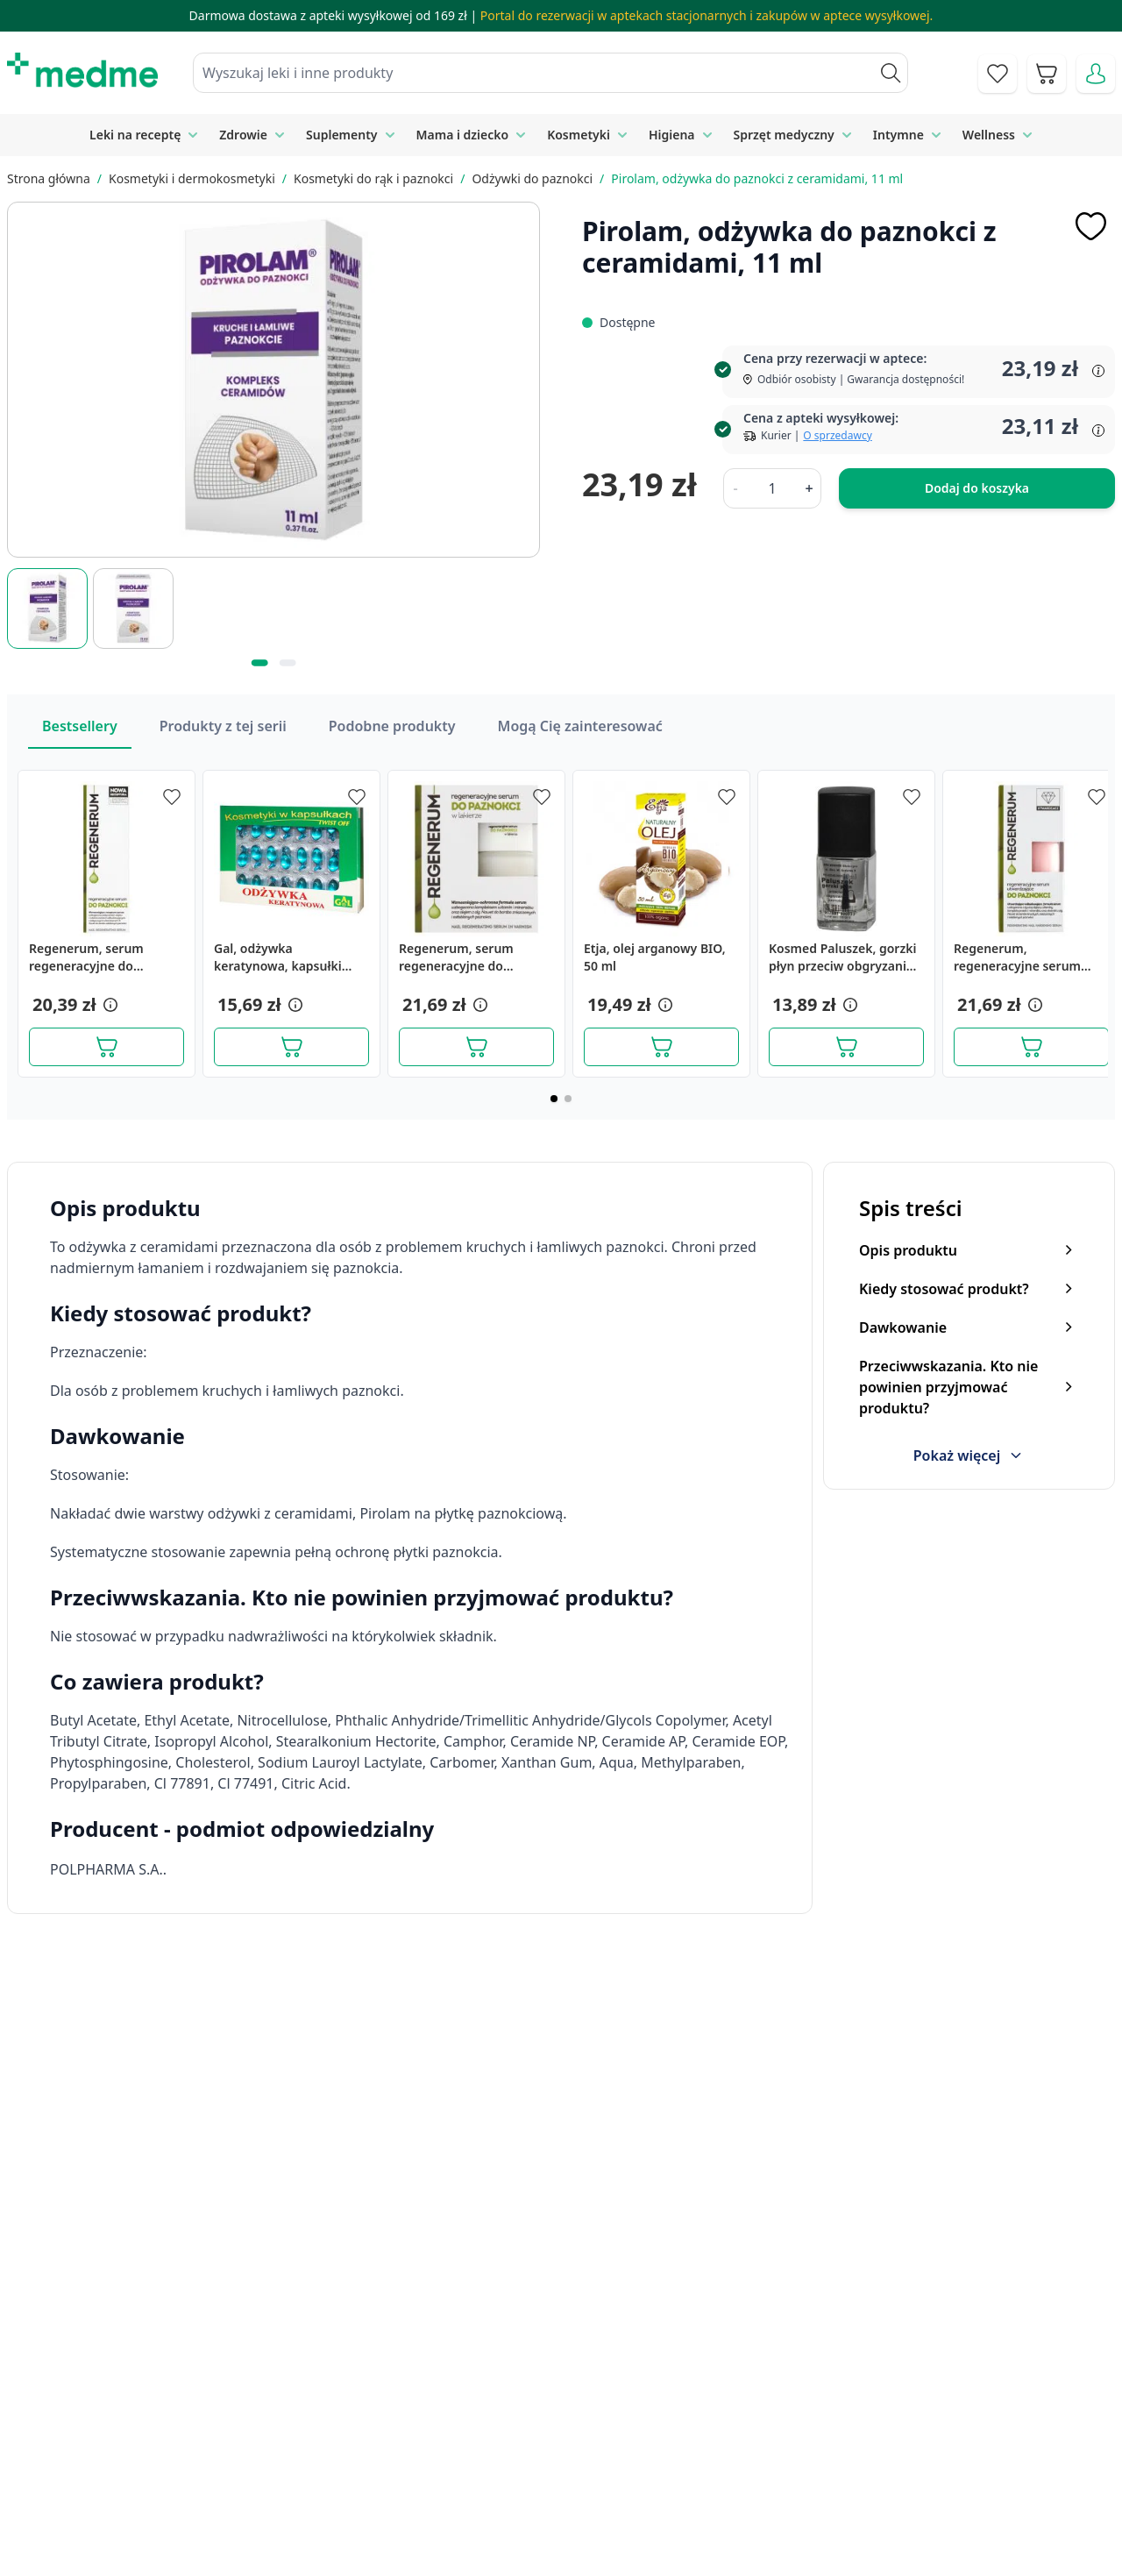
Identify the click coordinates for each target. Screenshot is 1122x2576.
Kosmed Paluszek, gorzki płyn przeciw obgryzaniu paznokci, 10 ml (842, 957)
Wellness (988, 134)
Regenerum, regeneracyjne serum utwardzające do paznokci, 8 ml (1017, 957)
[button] (108, 1005)
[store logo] (82, 70)
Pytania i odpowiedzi (603, 2501)
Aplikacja (565, 2541)
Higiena (672, 134)
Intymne (898, 134)
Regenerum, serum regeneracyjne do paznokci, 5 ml (86, 957)
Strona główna (48, 178)
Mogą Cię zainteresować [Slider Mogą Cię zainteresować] (580, 726)
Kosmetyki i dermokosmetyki (192, 178)
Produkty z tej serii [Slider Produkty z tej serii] (223, 726)
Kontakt (366, 2421)
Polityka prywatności (894, 2421)
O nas (360, 2501)
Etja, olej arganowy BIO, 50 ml (655, 957)
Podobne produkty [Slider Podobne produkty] (392, 726)
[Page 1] (553, 1098)
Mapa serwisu (582, 2462)
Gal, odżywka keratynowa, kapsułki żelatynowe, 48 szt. (278, 957)
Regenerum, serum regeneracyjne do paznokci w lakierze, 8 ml (473, 957)
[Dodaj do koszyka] (106, 1047)
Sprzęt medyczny (784, 134)
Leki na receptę (135, 134)
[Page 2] (568, 1098)
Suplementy (341, 134)
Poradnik (566, 2421)
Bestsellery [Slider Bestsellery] (79, 726)
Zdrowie (243, 134)
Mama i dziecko (462, 134)
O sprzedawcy (837, 435)
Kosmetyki (578, 134)
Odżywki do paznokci (532, 178)
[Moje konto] (1095, 73)
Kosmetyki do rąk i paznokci (373, 178)
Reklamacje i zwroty (892, 2462)
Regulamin (375, 2462)
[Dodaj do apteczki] (1090, 226)
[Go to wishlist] (997, 73)
